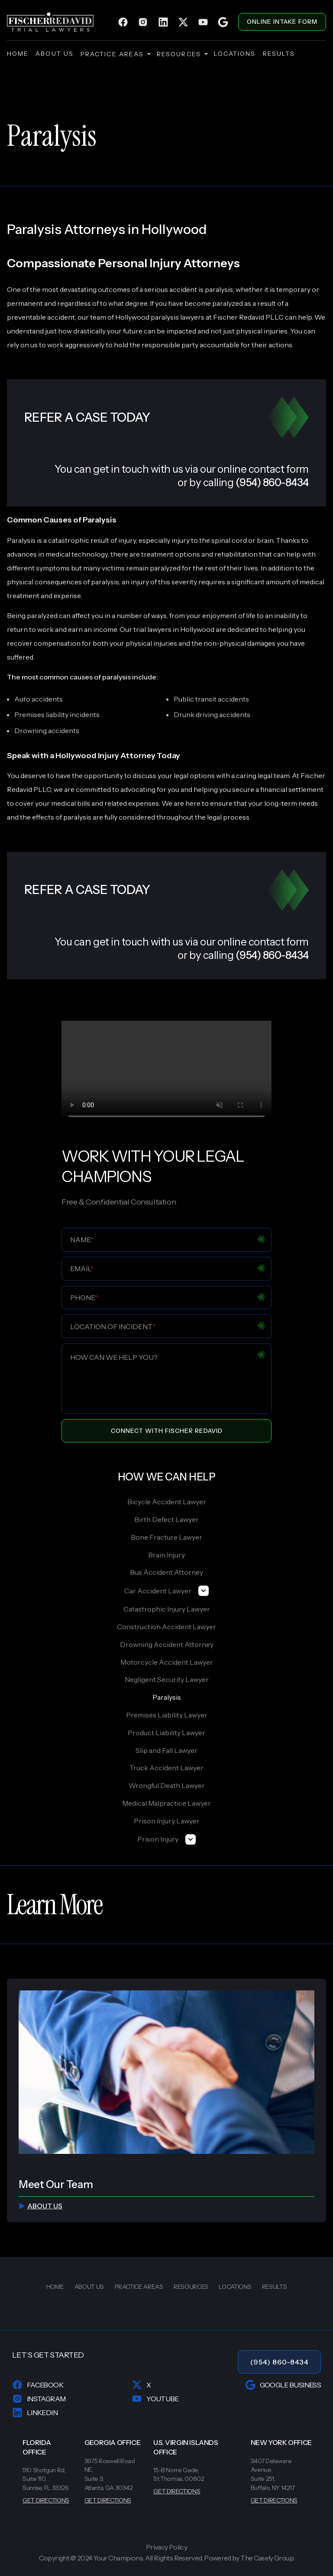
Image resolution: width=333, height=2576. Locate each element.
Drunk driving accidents (212, 714)
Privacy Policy (166, 2547)
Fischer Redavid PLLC (248, 317)
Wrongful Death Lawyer (167, 1785)
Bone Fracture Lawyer (166, 1537)
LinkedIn (35, 2412)
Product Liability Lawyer (166, 1732)
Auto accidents (38, 699)
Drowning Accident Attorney (166, 1644)
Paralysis (166, 1697)
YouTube (155, 2398)
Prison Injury (166, 1839)
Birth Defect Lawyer (166, 1519)
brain (265, 540)
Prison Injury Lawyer (167, 1821)
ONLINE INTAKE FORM (282, 22)
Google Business (283, 2385)
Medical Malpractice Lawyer (166, 1803)
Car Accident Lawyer (166, 1591)
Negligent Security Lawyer (167, 1679)
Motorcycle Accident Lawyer (166, 1662)
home (18, 54)
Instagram (38, 2398)
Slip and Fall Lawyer (166, 1750)
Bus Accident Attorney (166, 1572)
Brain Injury (166, 1555)
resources (182, 54)
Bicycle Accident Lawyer (166, 1501)
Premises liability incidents (57, 714)
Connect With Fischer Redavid (167, 1431)
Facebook (37, 2385)
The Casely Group (266, 2558)
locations (235, 54)
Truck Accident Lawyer (166, 1767)
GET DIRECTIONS (46, 2500)
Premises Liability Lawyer (166, 1715)
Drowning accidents (46, 730)
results (279, 54)
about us (55, 54)
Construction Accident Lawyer (166, 1626)
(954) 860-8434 (279, 2362)
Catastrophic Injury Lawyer (166, 1609)
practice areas (115, 54)
